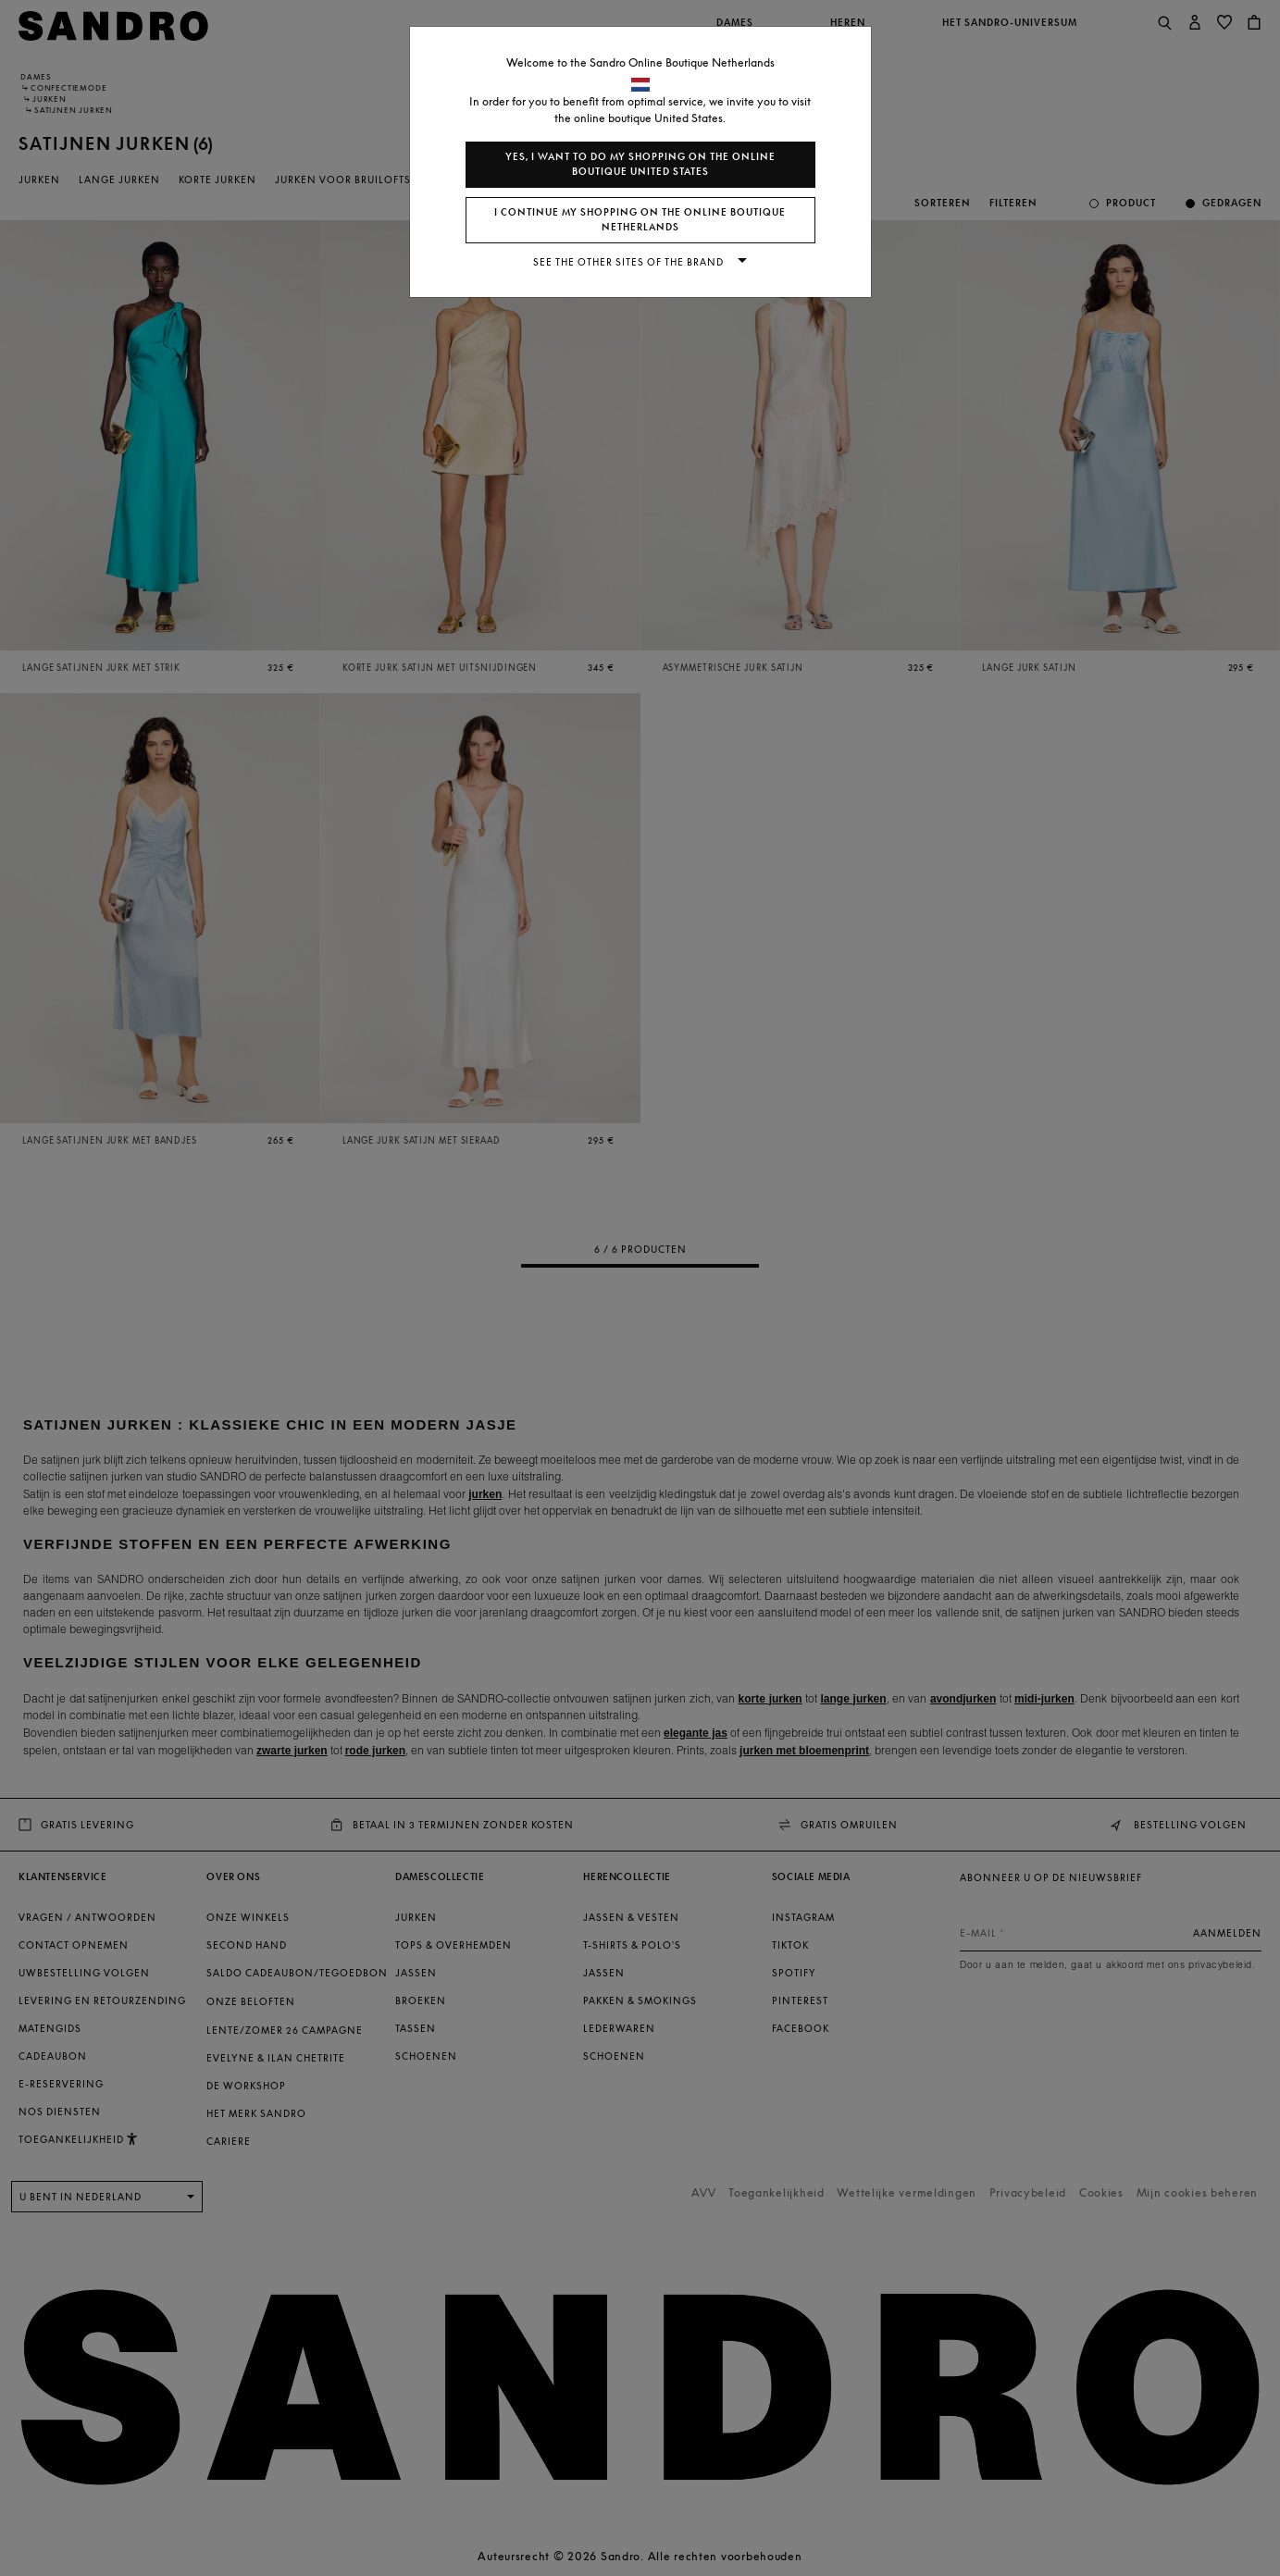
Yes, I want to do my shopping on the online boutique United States (640, 164)
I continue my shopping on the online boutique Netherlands (640, 219)
